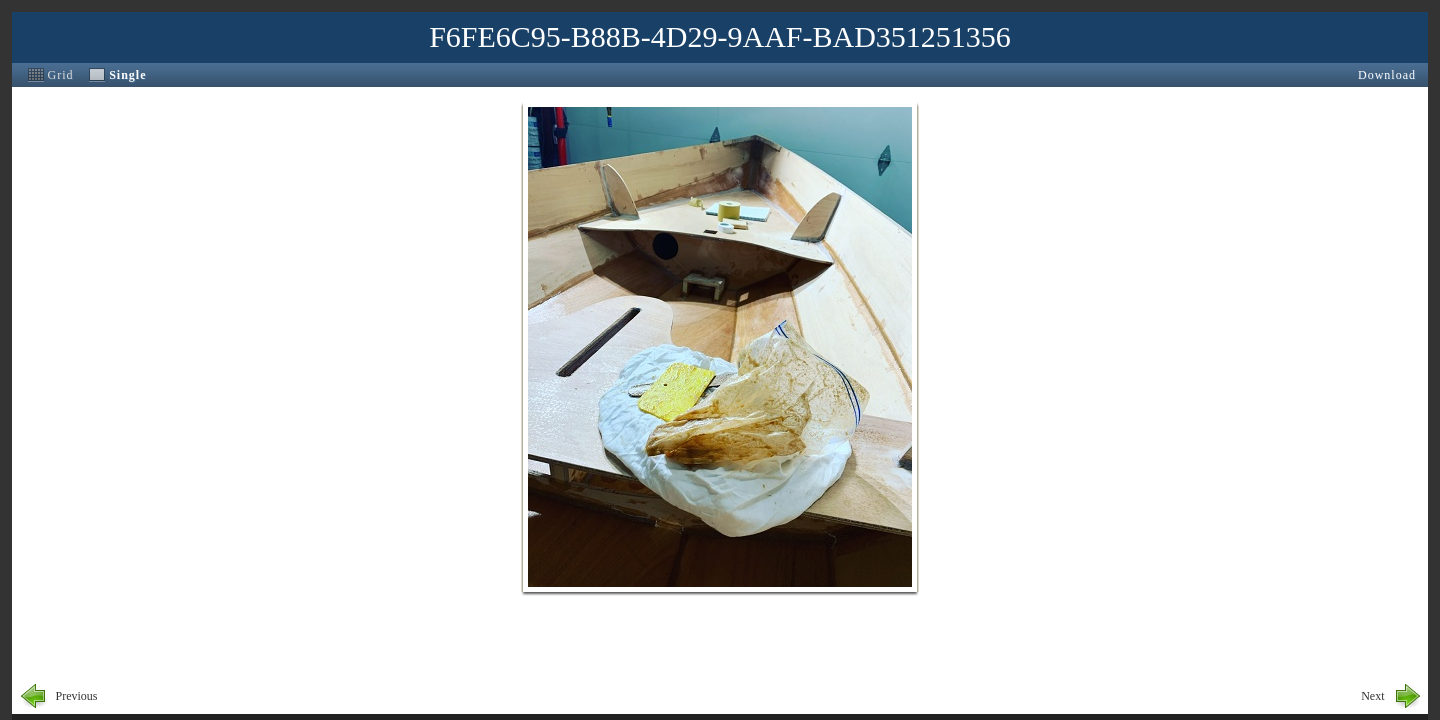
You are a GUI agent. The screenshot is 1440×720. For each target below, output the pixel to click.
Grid (61, 75)
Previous (77, 696)
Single (127, 75)
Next (1372, 696)
